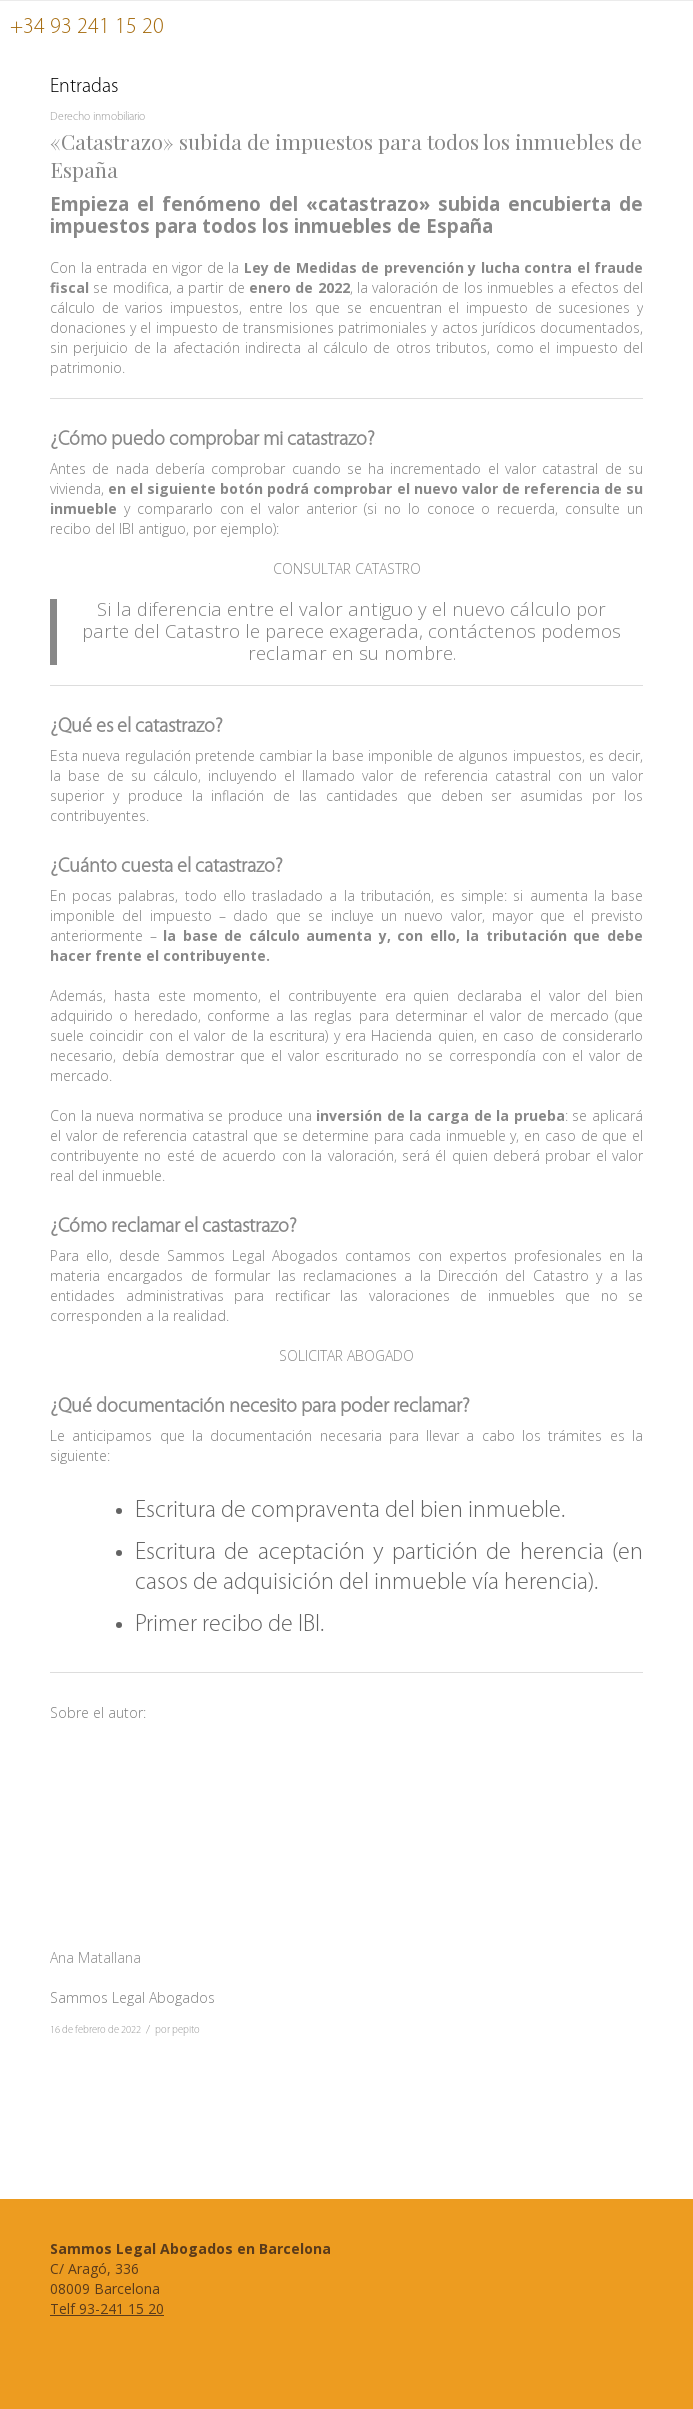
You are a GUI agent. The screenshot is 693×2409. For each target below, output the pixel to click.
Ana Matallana (95, 1957)
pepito (186, 2030)
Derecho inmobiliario (97, 117)
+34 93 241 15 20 (87, 27)
